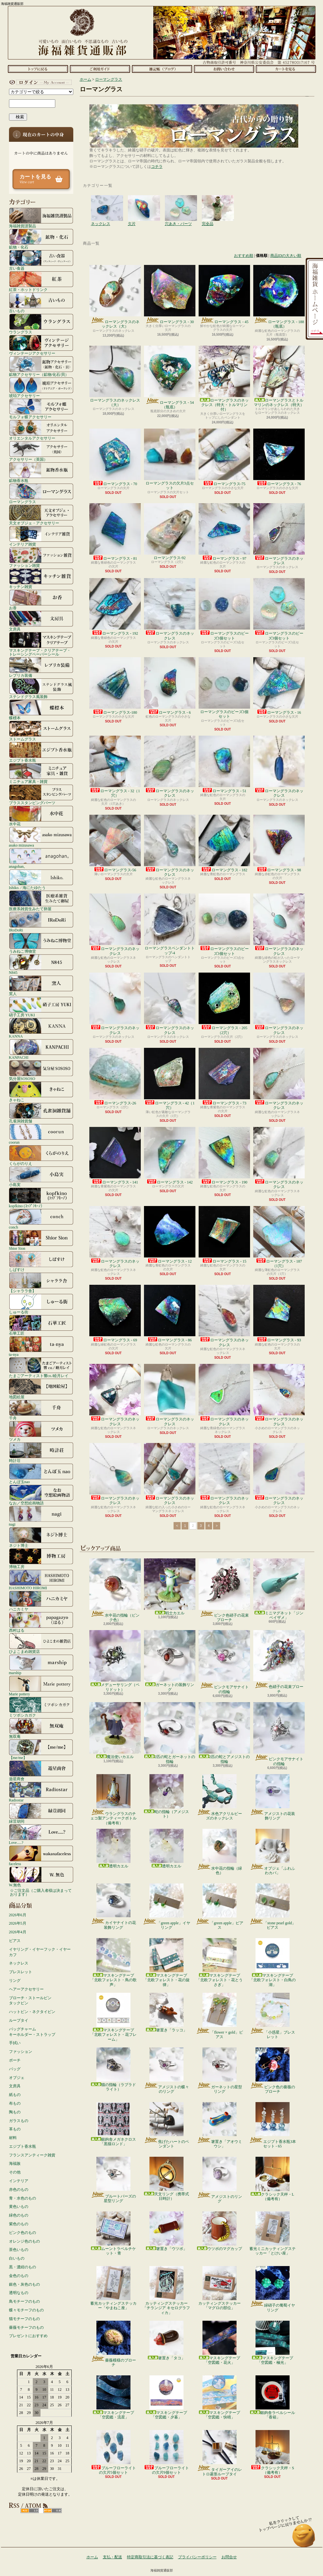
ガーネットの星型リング (219, 2070)
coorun (41, 1134)
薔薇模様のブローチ (113, 2344)
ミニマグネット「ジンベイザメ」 (279, 1589)
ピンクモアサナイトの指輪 (224, 1662)
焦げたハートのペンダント (166, 2125)
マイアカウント (39, 82)
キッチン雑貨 (41, 578)
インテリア (18, 2181)
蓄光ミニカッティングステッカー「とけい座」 (272, 2233)
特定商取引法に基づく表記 (150, 2557)
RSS (30, 2510)
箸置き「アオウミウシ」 (219, 2125)
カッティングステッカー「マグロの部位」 (219, 2288)
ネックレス (18, 1963)
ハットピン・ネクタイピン (32, 2011)
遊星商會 (41, 1770)
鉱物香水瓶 (41, 472)
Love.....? (41, 1834)
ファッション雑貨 (41, 557)
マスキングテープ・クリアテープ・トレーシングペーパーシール (41, 644)
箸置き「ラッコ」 (166, 2012)
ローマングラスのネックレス (279, 534)
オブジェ (16, 2077)
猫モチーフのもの (24, 2319)
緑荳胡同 (41, 1813)
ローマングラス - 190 (224, 1155)
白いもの (16, 2258)
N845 (41, 964)
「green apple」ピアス (219, 1906)
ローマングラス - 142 (169, 1155)
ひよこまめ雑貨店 (41, 1643)
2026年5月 (17, 1923)
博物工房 (41, 1558)
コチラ (157, 166)
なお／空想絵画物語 (41, 1494)
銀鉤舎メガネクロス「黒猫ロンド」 (113, 2124)
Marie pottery (41, 1685)
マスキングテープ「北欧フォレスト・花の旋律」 (166, 1962)
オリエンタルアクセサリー (41, 430)
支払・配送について (100, 69)
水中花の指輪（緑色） (219, 1852)
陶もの (15, 2112)
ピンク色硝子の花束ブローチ (224, 1590)
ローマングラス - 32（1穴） (115, 767)
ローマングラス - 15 (224, 1235)
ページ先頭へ (303, 2538)
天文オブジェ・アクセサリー (41, 514)
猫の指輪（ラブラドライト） (113, 2069)
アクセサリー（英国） (41, 451)
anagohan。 (41, 858)
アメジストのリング (219, 2180)
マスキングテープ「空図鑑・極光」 (272, 2343)
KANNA (41, 1028)
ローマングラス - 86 (169, 1313)
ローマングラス (41, 493)
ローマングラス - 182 (224, 843)
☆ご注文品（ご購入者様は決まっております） (41, 1892)
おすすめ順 (243, 255)
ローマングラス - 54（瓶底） (169, 377)
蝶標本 (41, 709)
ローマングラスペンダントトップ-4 (169, 924)
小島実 (41, 1176)
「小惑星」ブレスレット (272, 2016)
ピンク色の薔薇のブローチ (272, 2070)
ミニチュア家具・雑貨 (41, 773)
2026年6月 (17, 1915)
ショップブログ (162, 69)
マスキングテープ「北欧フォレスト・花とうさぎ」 (219, 1962)
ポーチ (15, 2060)
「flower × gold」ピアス (219, 2016)
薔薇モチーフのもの (26, 2327)
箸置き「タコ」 (166, 2340)
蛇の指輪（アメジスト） (166, 1796)
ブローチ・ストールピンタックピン (30, 2001)
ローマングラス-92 (169, 531)
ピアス (15, 1940)
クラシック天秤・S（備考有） (272, 2452)
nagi (41, 1516)
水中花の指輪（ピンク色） (115, 1590)
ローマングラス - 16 (279, 686)
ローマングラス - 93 (279, 1313)
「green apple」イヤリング (166, 1906)
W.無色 (41, 1876)
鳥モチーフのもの (24, 2301)
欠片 (144, 201)
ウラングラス (41, 323)
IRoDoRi (41, 922)
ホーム (38, 69)
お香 (41, 599)
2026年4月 (17, 1932)
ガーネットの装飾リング (169, 1661)
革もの (15, 2129)
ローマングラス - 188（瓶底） (279, 297)
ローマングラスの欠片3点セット (169, 459)
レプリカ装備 (41, 667)
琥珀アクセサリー (41, 387)
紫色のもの (18, 2224)
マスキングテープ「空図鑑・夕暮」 (166, 2397)
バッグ (15, 2069)
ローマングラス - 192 (115, 607)
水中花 (41, 815)
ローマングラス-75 (224, 457)
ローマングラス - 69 (115, 1313)
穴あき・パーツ (181, 201)
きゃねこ (41, 1091)
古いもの (41, 302)
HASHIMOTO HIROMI (41, 1579)
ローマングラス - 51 (224, 764)
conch (41, 1219)
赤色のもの (18, 2189)
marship (41, 1664)
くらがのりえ (41, 1155)
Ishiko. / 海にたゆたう (41, 879)
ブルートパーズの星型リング (113, 2180)
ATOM (52, 2510)
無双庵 (41, 1728)
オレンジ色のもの (24, 2241)
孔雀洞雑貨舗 (41, 1112)
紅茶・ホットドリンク (41, 281)
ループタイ (18, 2020)
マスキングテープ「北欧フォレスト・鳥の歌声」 (113, 1962)
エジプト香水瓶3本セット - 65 (272, 2125)
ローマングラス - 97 (224, 532)
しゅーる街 (41, 1303)
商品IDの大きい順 (285, 255)
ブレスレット (20, 1972)
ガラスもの (18, 2120)
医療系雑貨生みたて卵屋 (41, 900)
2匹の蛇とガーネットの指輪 (169, 1733)
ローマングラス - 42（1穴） (169, 1079)
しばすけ (41, 1261)
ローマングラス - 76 (279, 457)
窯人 (41, 985)
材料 (13, 2138)
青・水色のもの (22, 2198)
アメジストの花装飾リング (272, 1797)
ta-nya (41, 1346)
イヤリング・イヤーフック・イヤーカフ (40, 1952)
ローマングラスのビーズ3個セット (224, 609)
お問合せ (224, 69)
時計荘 (41, 1452)
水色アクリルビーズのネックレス (219, 1797)
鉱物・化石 (41, 239)
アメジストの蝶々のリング (166, 2070)
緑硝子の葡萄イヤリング (272, 2289)
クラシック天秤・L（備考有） (272, 2179)
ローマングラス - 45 (224, 294)
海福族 (15, 2163)
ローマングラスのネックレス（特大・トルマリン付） (224, 379)
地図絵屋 (41, 1388)
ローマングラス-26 (115, 1076)
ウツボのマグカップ (219, 2231)
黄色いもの (18, 2206)
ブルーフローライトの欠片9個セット (166, 2452)
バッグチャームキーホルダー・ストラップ (32, 2032)
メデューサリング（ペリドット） (115, 1661)
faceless (41, 1855)
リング (15, 1980)
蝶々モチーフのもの (26, 2310)
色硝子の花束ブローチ (279, 1661)
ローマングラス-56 (115, 843)
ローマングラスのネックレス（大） (115, 297)
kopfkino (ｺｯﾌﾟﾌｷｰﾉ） (41, 1197)
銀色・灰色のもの (24, 2284)
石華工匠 (41, 1325)
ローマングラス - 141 (115, 1155)
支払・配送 (112, 2557)
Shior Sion (41, 1240)
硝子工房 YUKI (41, 1006)
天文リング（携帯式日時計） (166, 2179)
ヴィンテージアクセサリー (41, 345)
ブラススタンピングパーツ (41, 794)
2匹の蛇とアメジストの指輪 (224, 1733)
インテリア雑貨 (41, 536)
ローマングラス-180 (115, 686)
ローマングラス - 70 (115, 457)
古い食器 (41, 260)
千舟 (41, 1410)
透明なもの (18, 2292)
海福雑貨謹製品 (41, 217)
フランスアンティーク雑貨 (32, 2155)
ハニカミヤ (41, 1601)
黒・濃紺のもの (22, 2267)
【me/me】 (41, 1749)
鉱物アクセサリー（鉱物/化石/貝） (41, 366)
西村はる (41, 1622)
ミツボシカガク (41, 1707)
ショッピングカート (286, 69)
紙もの (15, 2094)
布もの (15, 2103)
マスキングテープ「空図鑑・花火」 (219, 2343)
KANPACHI (41, 1049)
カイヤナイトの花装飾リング (113, 1906)
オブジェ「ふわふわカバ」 (272, 1852)
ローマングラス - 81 (115, 532)
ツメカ (41, 1431)
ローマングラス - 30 (169, 294)
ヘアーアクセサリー (26, 1989)
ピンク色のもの (22, 2232)
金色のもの (18, 2275)
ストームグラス (41, 731)
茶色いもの (18, 2249)
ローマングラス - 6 (169, 686)
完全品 (218, 201)
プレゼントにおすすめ (28, 2336)
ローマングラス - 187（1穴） (279, 1237)
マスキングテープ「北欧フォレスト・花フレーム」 (113, 2017)
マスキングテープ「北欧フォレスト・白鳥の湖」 (272, 1962)
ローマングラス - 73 (224, 1076)
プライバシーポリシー (197, 2557)
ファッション (20, 2051)
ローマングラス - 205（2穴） (224, 1004)
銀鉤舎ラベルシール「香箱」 (272, 2397)
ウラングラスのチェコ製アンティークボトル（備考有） (113, 1799)
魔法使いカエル (115, 1730)
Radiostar (41, 1792)
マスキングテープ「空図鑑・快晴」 (219, 2397)
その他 (15, 2172)
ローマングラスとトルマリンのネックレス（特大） (279, 376)
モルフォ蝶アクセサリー (41, 408)
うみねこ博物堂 (41, 943)
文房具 (41, 621)
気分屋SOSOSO (41, 1070)
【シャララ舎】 (41, 1282)
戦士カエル (169, 1586)
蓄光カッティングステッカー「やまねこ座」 (113, 2288)
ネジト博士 (41, 1537)
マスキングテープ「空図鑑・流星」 (113, 2397)
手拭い (15, 2043)
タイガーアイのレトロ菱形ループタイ (219, 2453)
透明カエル (113, 1848)
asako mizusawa (41, 837)
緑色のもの (18, 2215)
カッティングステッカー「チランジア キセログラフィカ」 (166, 2290)
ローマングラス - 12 (169, 1235)
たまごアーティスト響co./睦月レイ (41, 1367)
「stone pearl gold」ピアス (272, 1906)
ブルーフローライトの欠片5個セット (113, 2452)
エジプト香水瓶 (41, 752)
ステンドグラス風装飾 (41, 688)
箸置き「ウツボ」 (166, 2231)
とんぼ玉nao (41, 1473)
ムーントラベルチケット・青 (113, 2233)
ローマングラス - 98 (279, 843)
